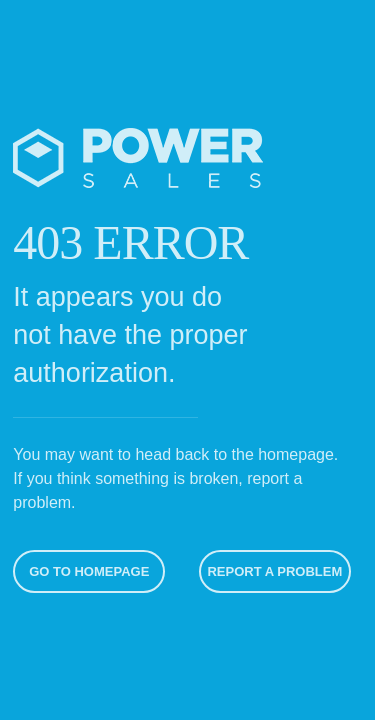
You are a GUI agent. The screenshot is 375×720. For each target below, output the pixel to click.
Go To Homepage (87, 571)
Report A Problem (273, 571)
